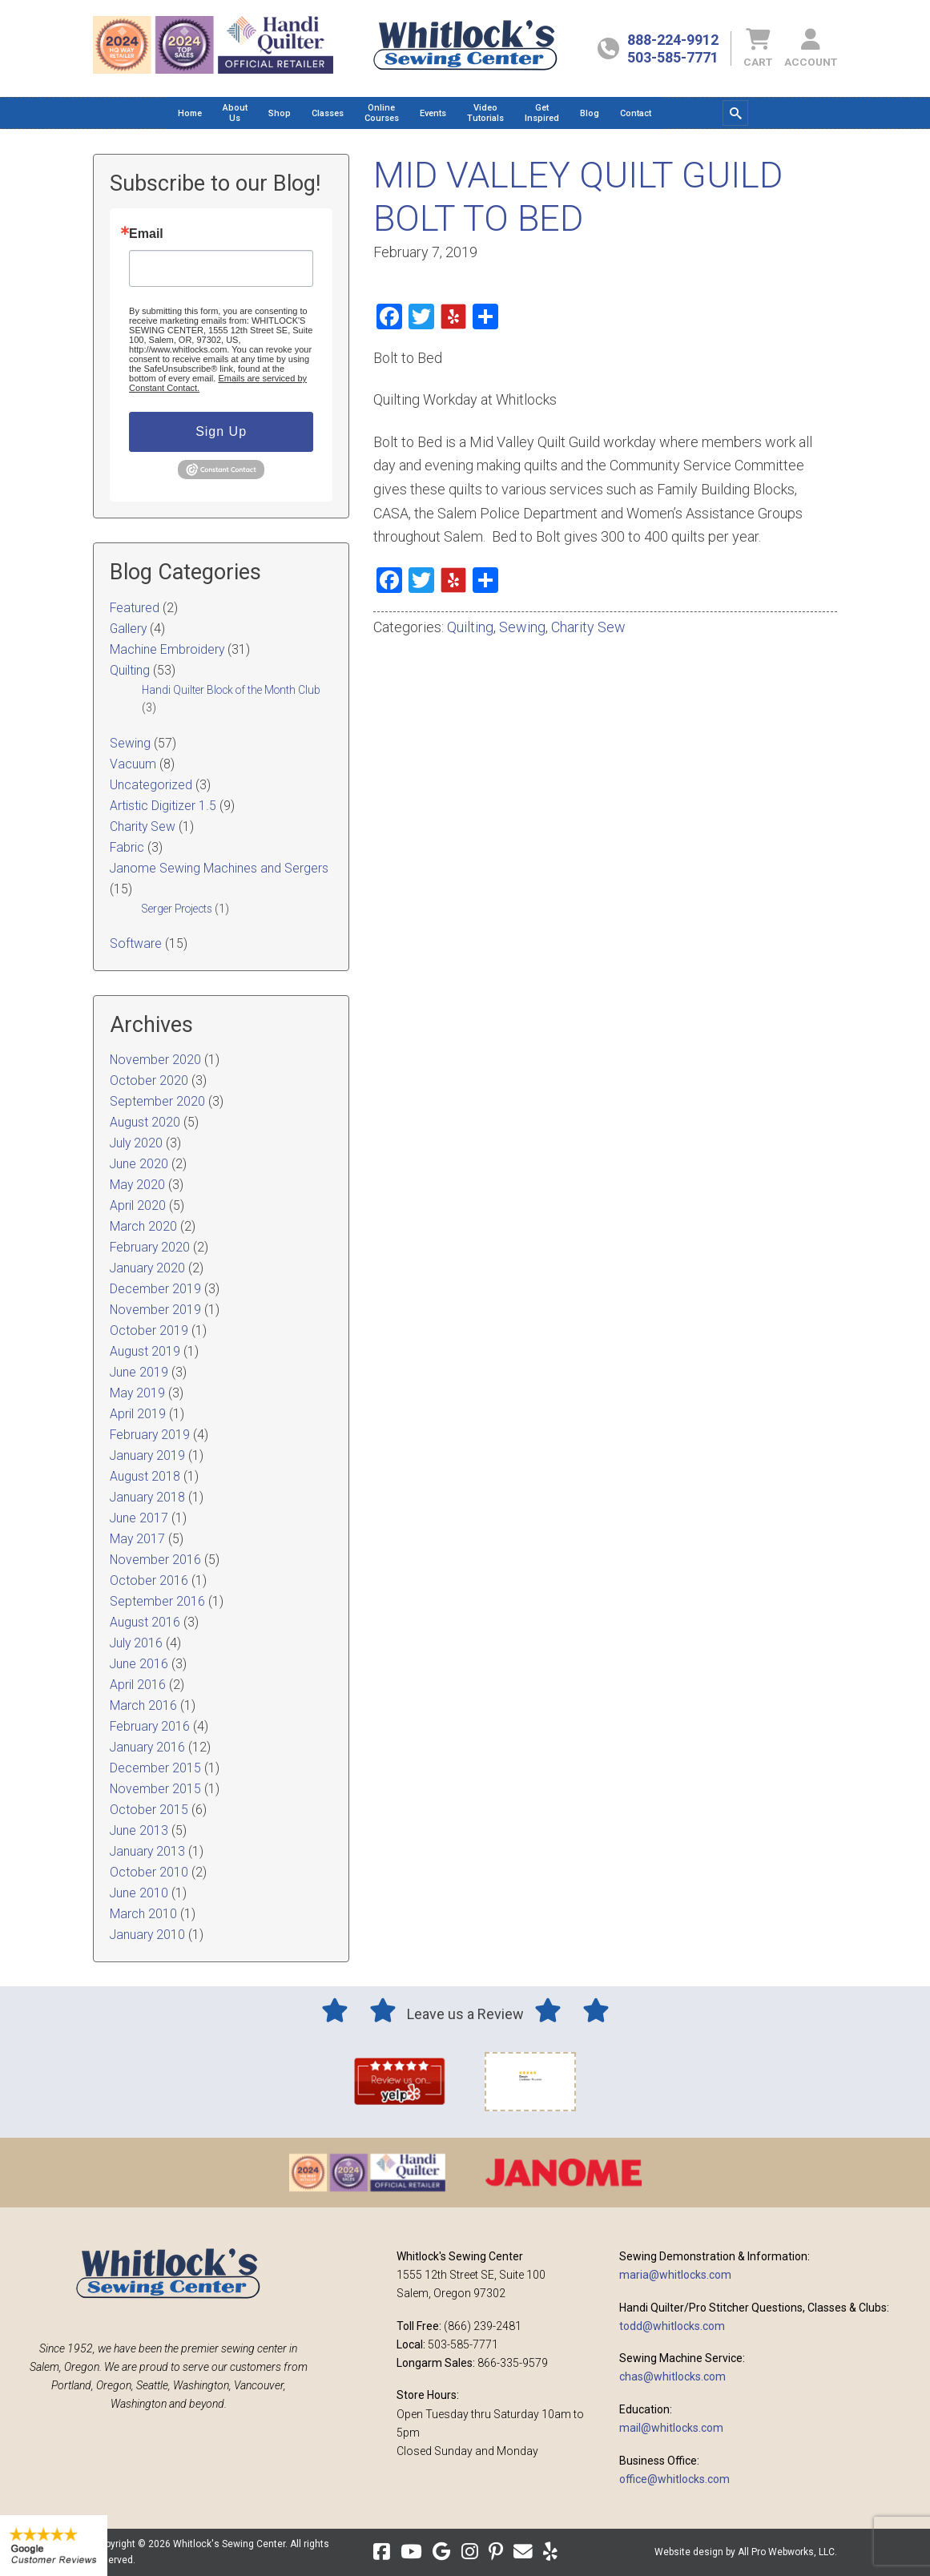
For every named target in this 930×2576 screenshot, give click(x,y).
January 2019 (147, 1455)
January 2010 (147, 1934)
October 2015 (149, 1809)
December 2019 (155, 1288)
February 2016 (150, 1726)
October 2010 (149, 1872)
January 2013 (147, 1851)
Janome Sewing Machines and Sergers (219, 868)
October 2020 (149, 1080)
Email (146, 234)
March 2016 (143, 1705)
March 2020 (143, 1226)
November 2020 (155, 1059)
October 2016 (149, 1580)
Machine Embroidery (167, 649)
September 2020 (157, 1101)
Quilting (470, 627)
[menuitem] (189, 113)
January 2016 (147, 1747)
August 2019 (145, 1351)
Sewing (522, 627)
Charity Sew (588, 627)
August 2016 (145, 1622)
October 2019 (149, 1330)
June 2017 (139, 1518)
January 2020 (147, 1268)
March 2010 (143, 1913)
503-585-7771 (673, 57)
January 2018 (147, 1497)
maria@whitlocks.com (675, 2274)
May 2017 (137, 1538)
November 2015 (155, 1788)
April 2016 (138, 1684)
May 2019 (137, 1393)
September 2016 (157, 1601)
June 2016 (139, 1663)
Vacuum (133, 764)
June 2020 (139, 1163)
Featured (134, 607)
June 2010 (139, 1893)
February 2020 (150, 1247)
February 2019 (150, 1434)
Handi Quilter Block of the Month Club (231, 689)
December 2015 (155, 1768)
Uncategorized (151, 784)
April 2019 (138, 1413)
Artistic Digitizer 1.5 (163, 805)
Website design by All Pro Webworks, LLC (744, 2552)
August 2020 (145, 1122)
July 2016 (136, 1643)
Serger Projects (177, 908)
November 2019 (155, 1309)
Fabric (127, 847)
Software (136, 943)
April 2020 (138, 1205)
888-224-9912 (673, 39)
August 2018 (145, 1476)
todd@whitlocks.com (672, 2326)
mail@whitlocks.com (671, 2427)
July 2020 (136, 1143)
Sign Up (221, 431)
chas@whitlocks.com (672, 2376)
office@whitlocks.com (674, 2479)
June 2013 (139, 1830)
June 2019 (139, 1372)
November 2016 (155, 1559)
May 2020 (137, 1184)
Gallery (128, 628)
